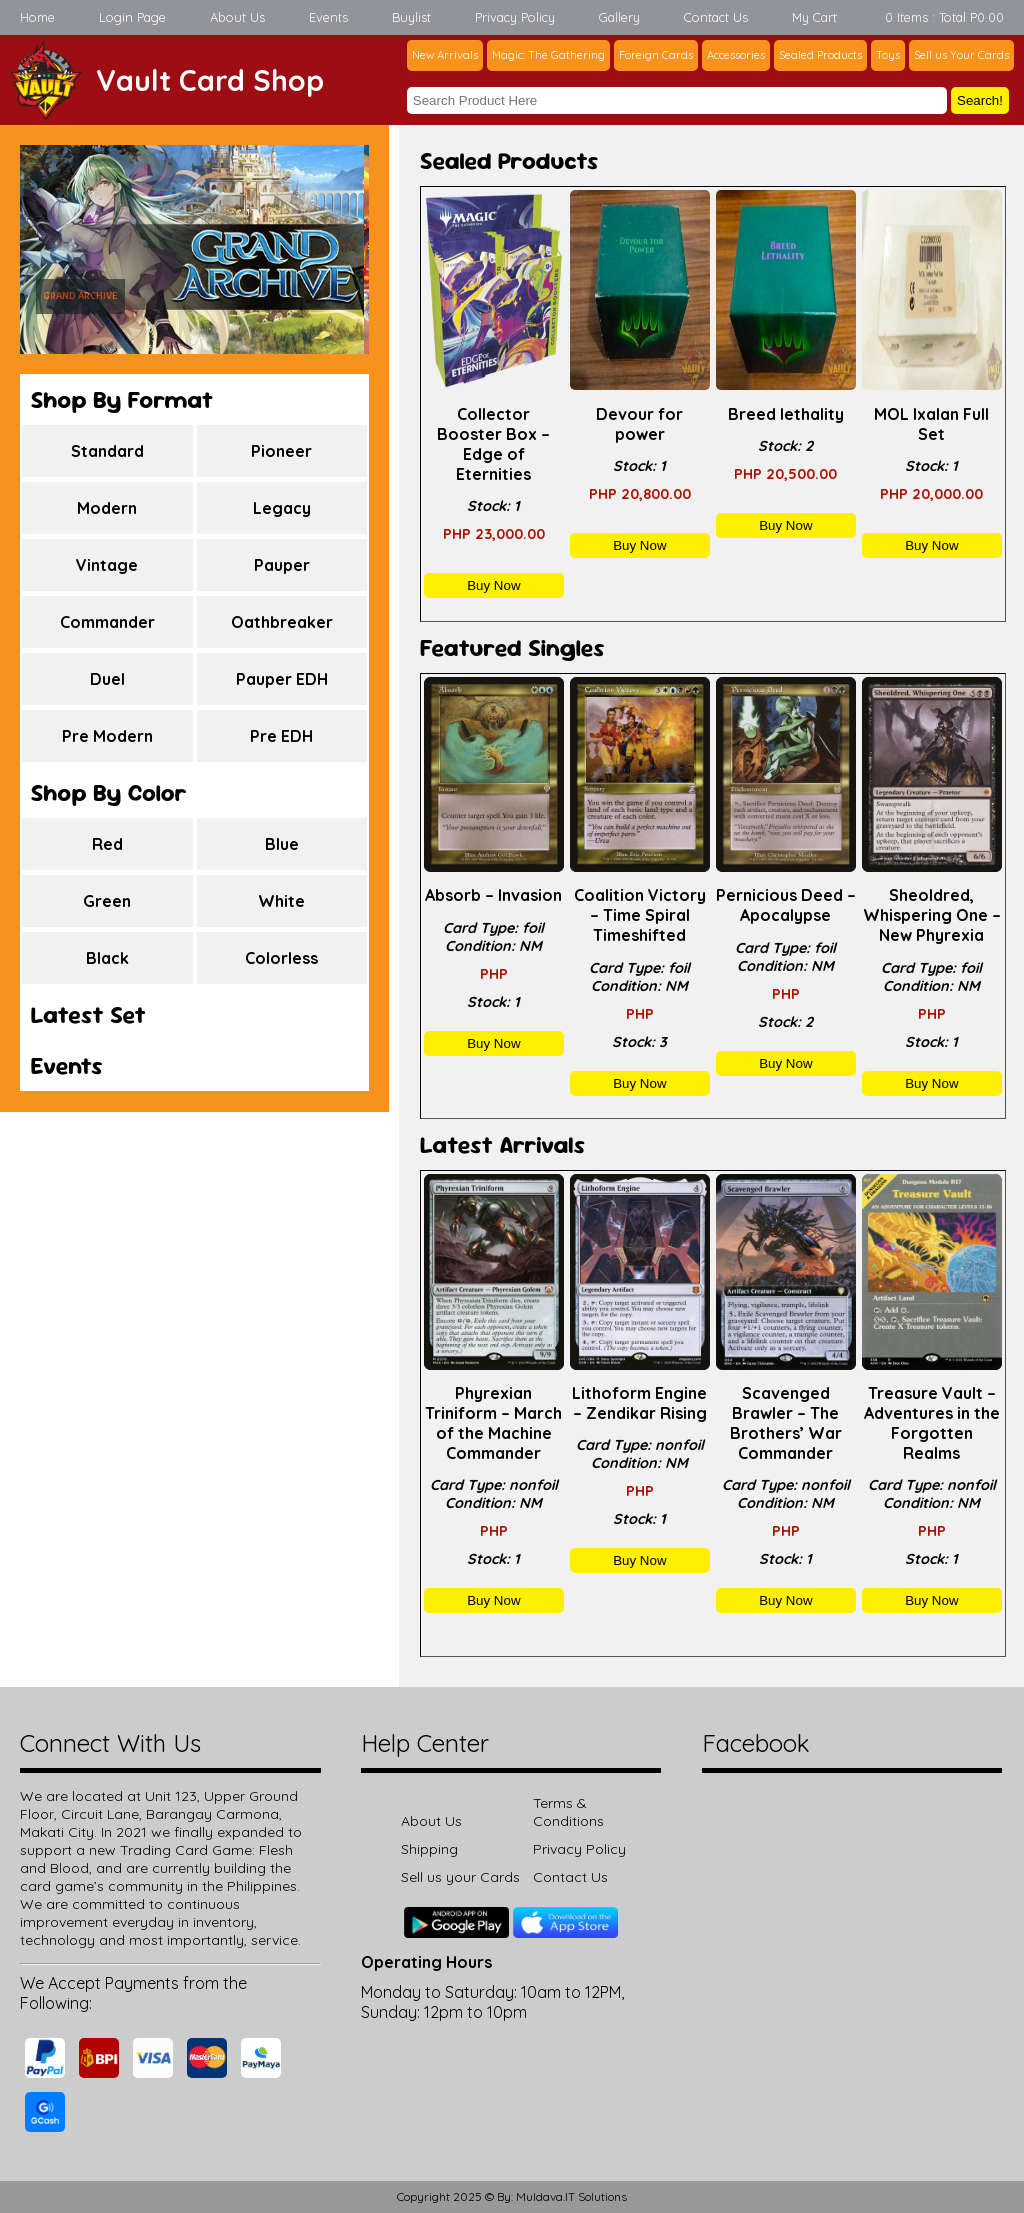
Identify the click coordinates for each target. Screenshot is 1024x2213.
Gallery (619, 17)
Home (37, 17)
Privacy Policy (515, 17)
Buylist (411, 17)
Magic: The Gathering (548, 55)
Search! (980, 100)
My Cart (814, 17)
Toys (888, 55)
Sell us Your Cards (961, 55)
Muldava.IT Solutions (571, 2196)
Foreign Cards (656, 55)
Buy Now (493, 585)
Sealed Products (820, 55)
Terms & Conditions (568, 1812)
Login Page (132, 17)
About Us (237, 17)
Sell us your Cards (460, 1877)
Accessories (736, 55)
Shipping (429, 1849)
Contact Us (716, 17)
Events (328, 17)
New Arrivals (445, 55)
